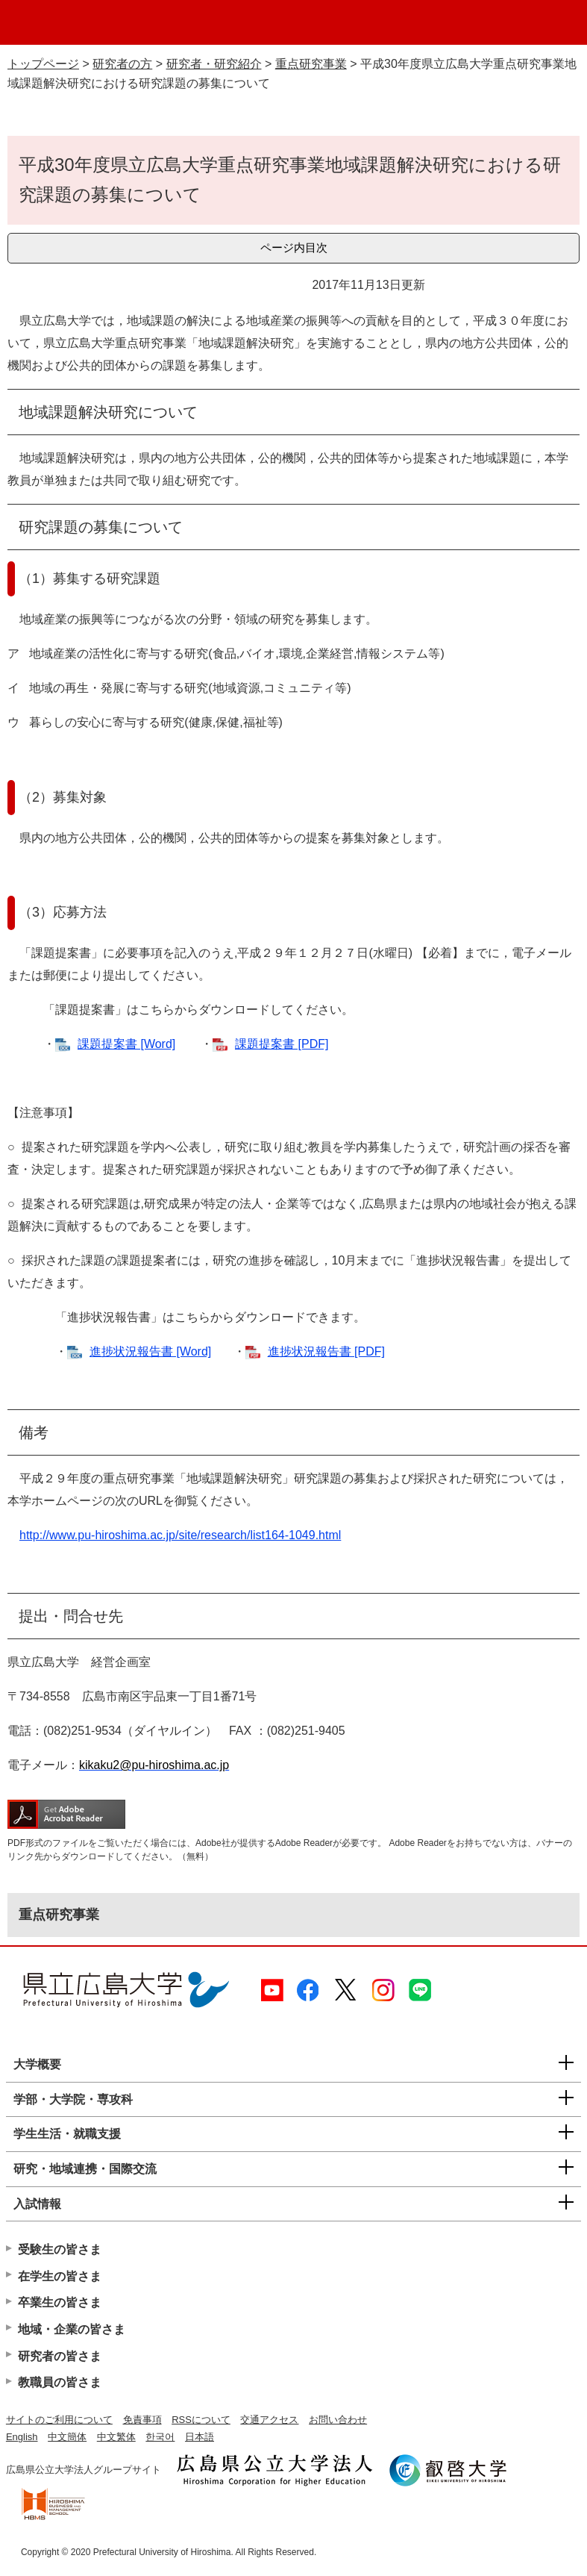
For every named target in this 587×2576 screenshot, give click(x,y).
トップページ (43, 63)
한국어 (160, 2436)
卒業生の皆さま (59, 2302)
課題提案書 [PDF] (281, 1044)
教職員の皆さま (59, 2382)
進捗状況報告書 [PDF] (326, 1351)
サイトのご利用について (59, 2419)
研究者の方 (122, 63)
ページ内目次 (293, 247)
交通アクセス (269, 2419)
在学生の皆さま (59, 2276)
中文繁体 (116, 2436)
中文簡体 (67, 2436)
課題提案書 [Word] (126, 1044)
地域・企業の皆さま (71, 2329)
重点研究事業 (311, 63)
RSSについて (201, 2419)
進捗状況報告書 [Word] (150, 1351)
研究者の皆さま (59, 2356)
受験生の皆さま (59, 2249)
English (22, 2436)
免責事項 (142, 2419)
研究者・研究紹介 (214, 63)
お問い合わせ (338, 2419)
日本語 (199, 2436)
